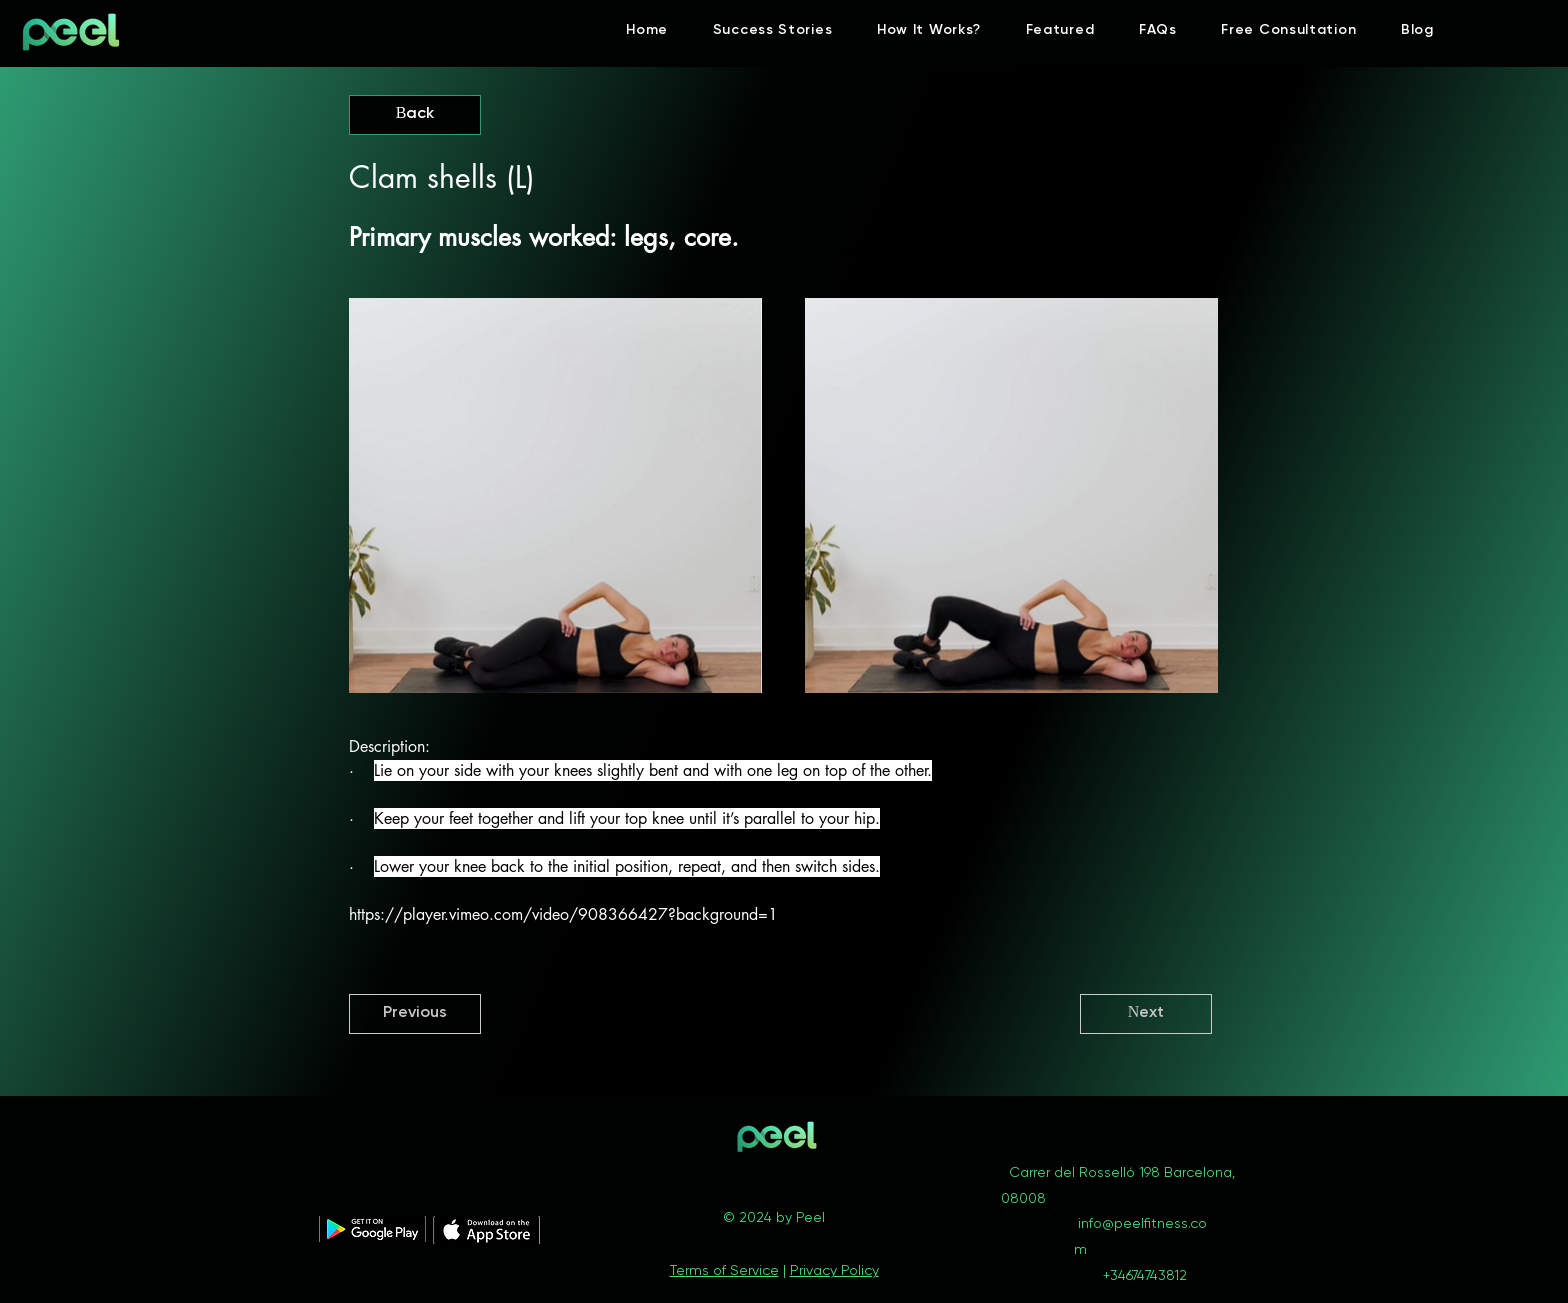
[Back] (415, 115)
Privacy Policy (834, 1271)
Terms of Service (724, 1271)
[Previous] (415, 1014)
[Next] (1146, 1014)
